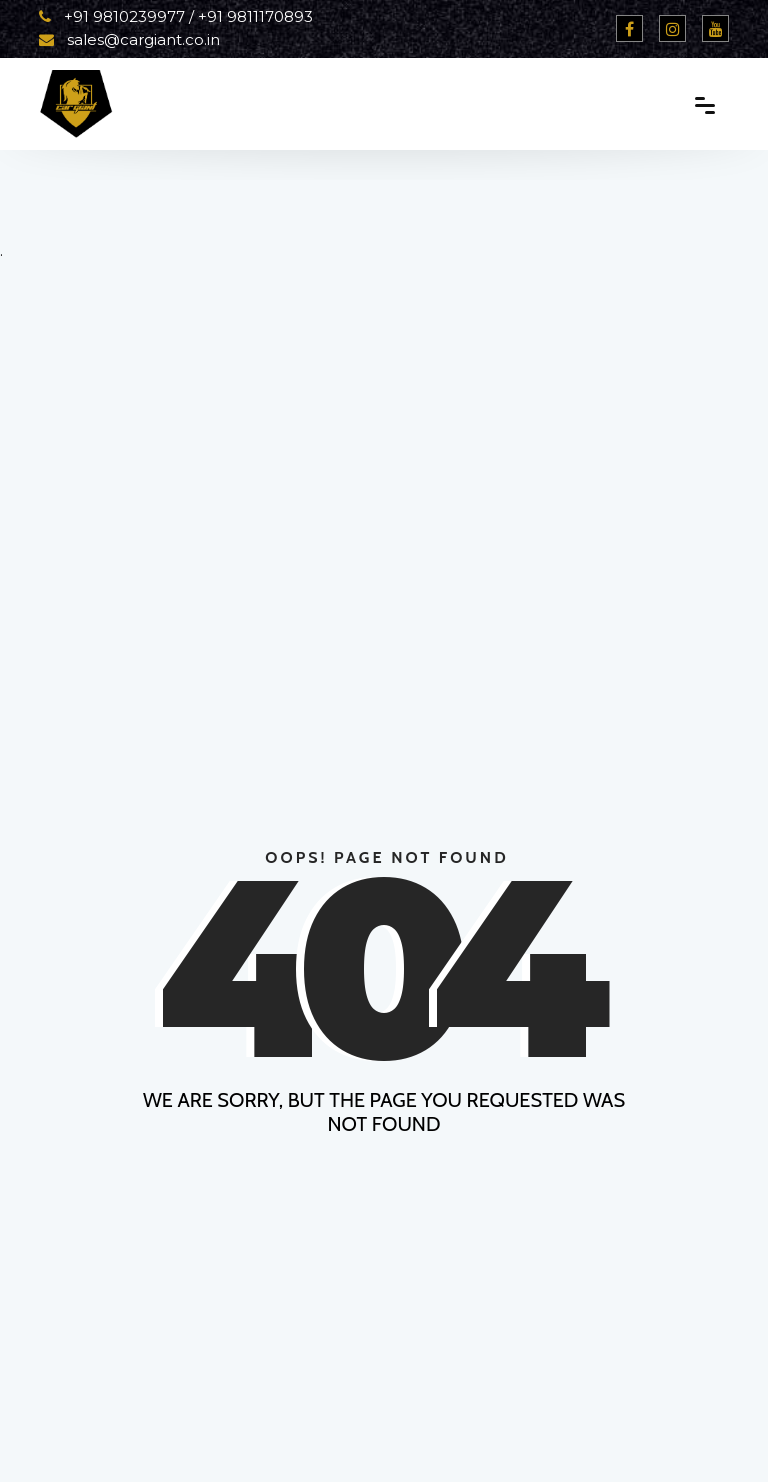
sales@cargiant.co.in (129, 39)
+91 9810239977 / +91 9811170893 (176, 16)
